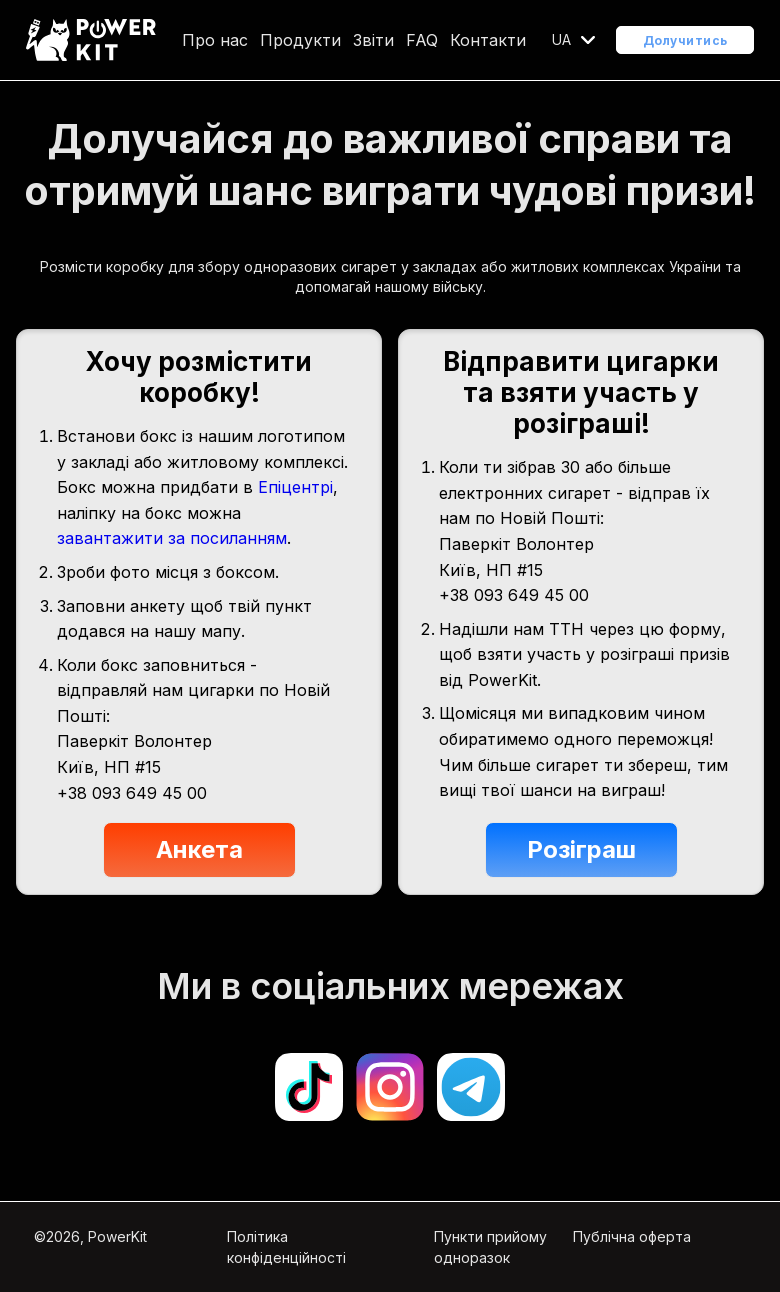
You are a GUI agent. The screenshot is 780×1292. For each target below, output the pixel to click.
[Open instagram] (390, 1087)
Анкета (199, 849)
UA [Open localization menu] (561, 39)
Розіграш (581, 849)
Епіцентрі (295, 487)
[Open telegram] (471, 1087)
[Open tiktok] (309, 1087)
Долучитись (685, 40)
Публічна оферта (632, 1236)
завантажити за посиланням (172, 538)
